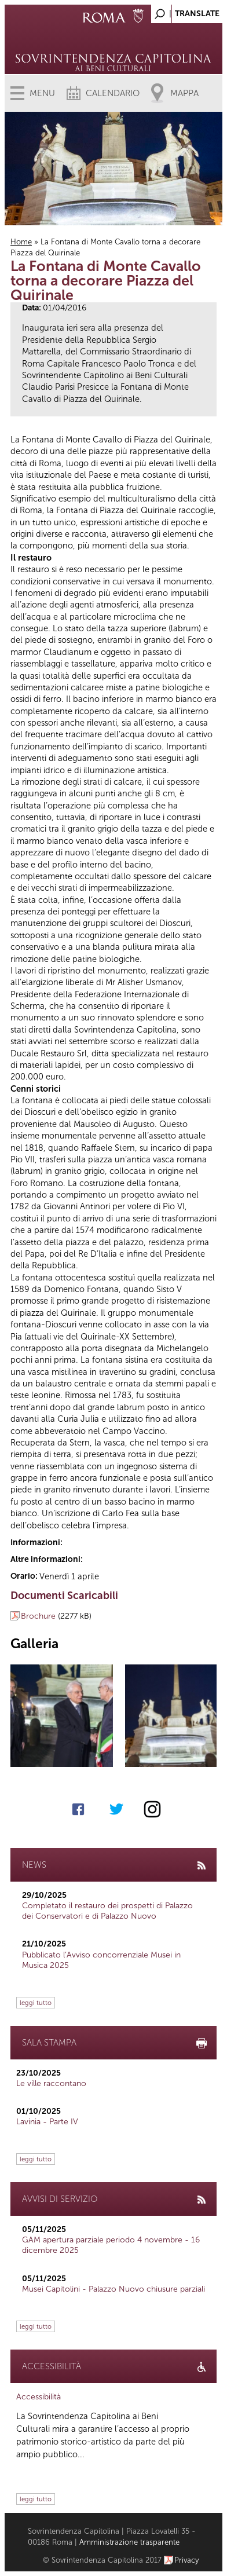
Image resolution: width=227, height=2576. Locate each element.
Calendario (113, 93)
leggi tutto (36, 2003)
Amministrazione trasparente (129, 2542)
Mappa (184, 93)
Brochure (38, 1616)
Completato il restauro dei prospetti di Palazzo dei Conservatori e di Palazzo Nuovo (107, 1911)
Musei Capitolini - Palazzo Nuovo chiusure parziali (113, 2289)
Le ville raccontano (51, 2083)
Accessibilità (38, 2397)
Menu (42, 93)
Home (21, 241)
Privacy (186, 2560)
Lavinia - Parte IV (47, 2122)
